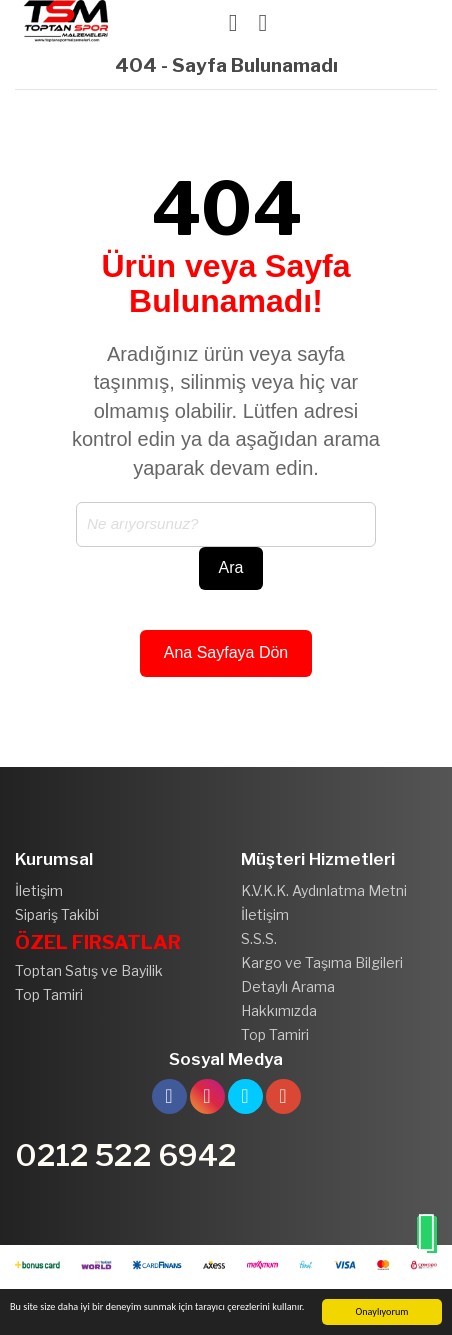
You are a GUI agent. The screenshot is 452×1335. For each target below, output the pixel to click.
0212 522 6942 (126, 1155)
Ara (231, 567)
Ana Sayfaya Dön (226, 652)
